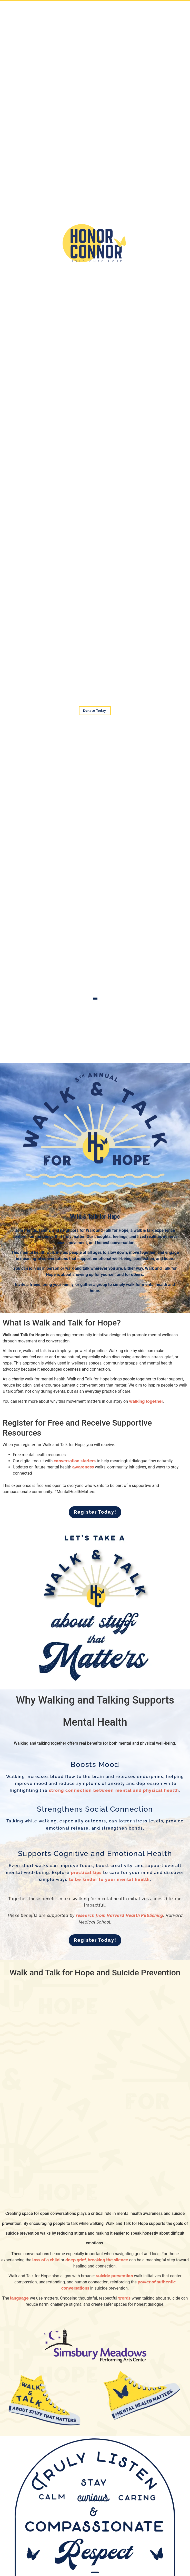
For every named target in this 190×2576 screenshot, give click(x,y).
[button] (95, 998)
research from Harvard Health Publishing (119, 1915)
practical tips (86, 1872)
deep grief (75, 2259)
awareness (83, 1467)
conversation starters (75, 1460)
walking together (146, 1401)
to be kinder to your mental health (109, 1879)
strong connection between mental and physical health (114, 1790)
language (19, 2298)
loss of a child (45, 2259)
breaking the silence (108, 2259)
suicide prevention (114, 2275)
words (124, 2298)
